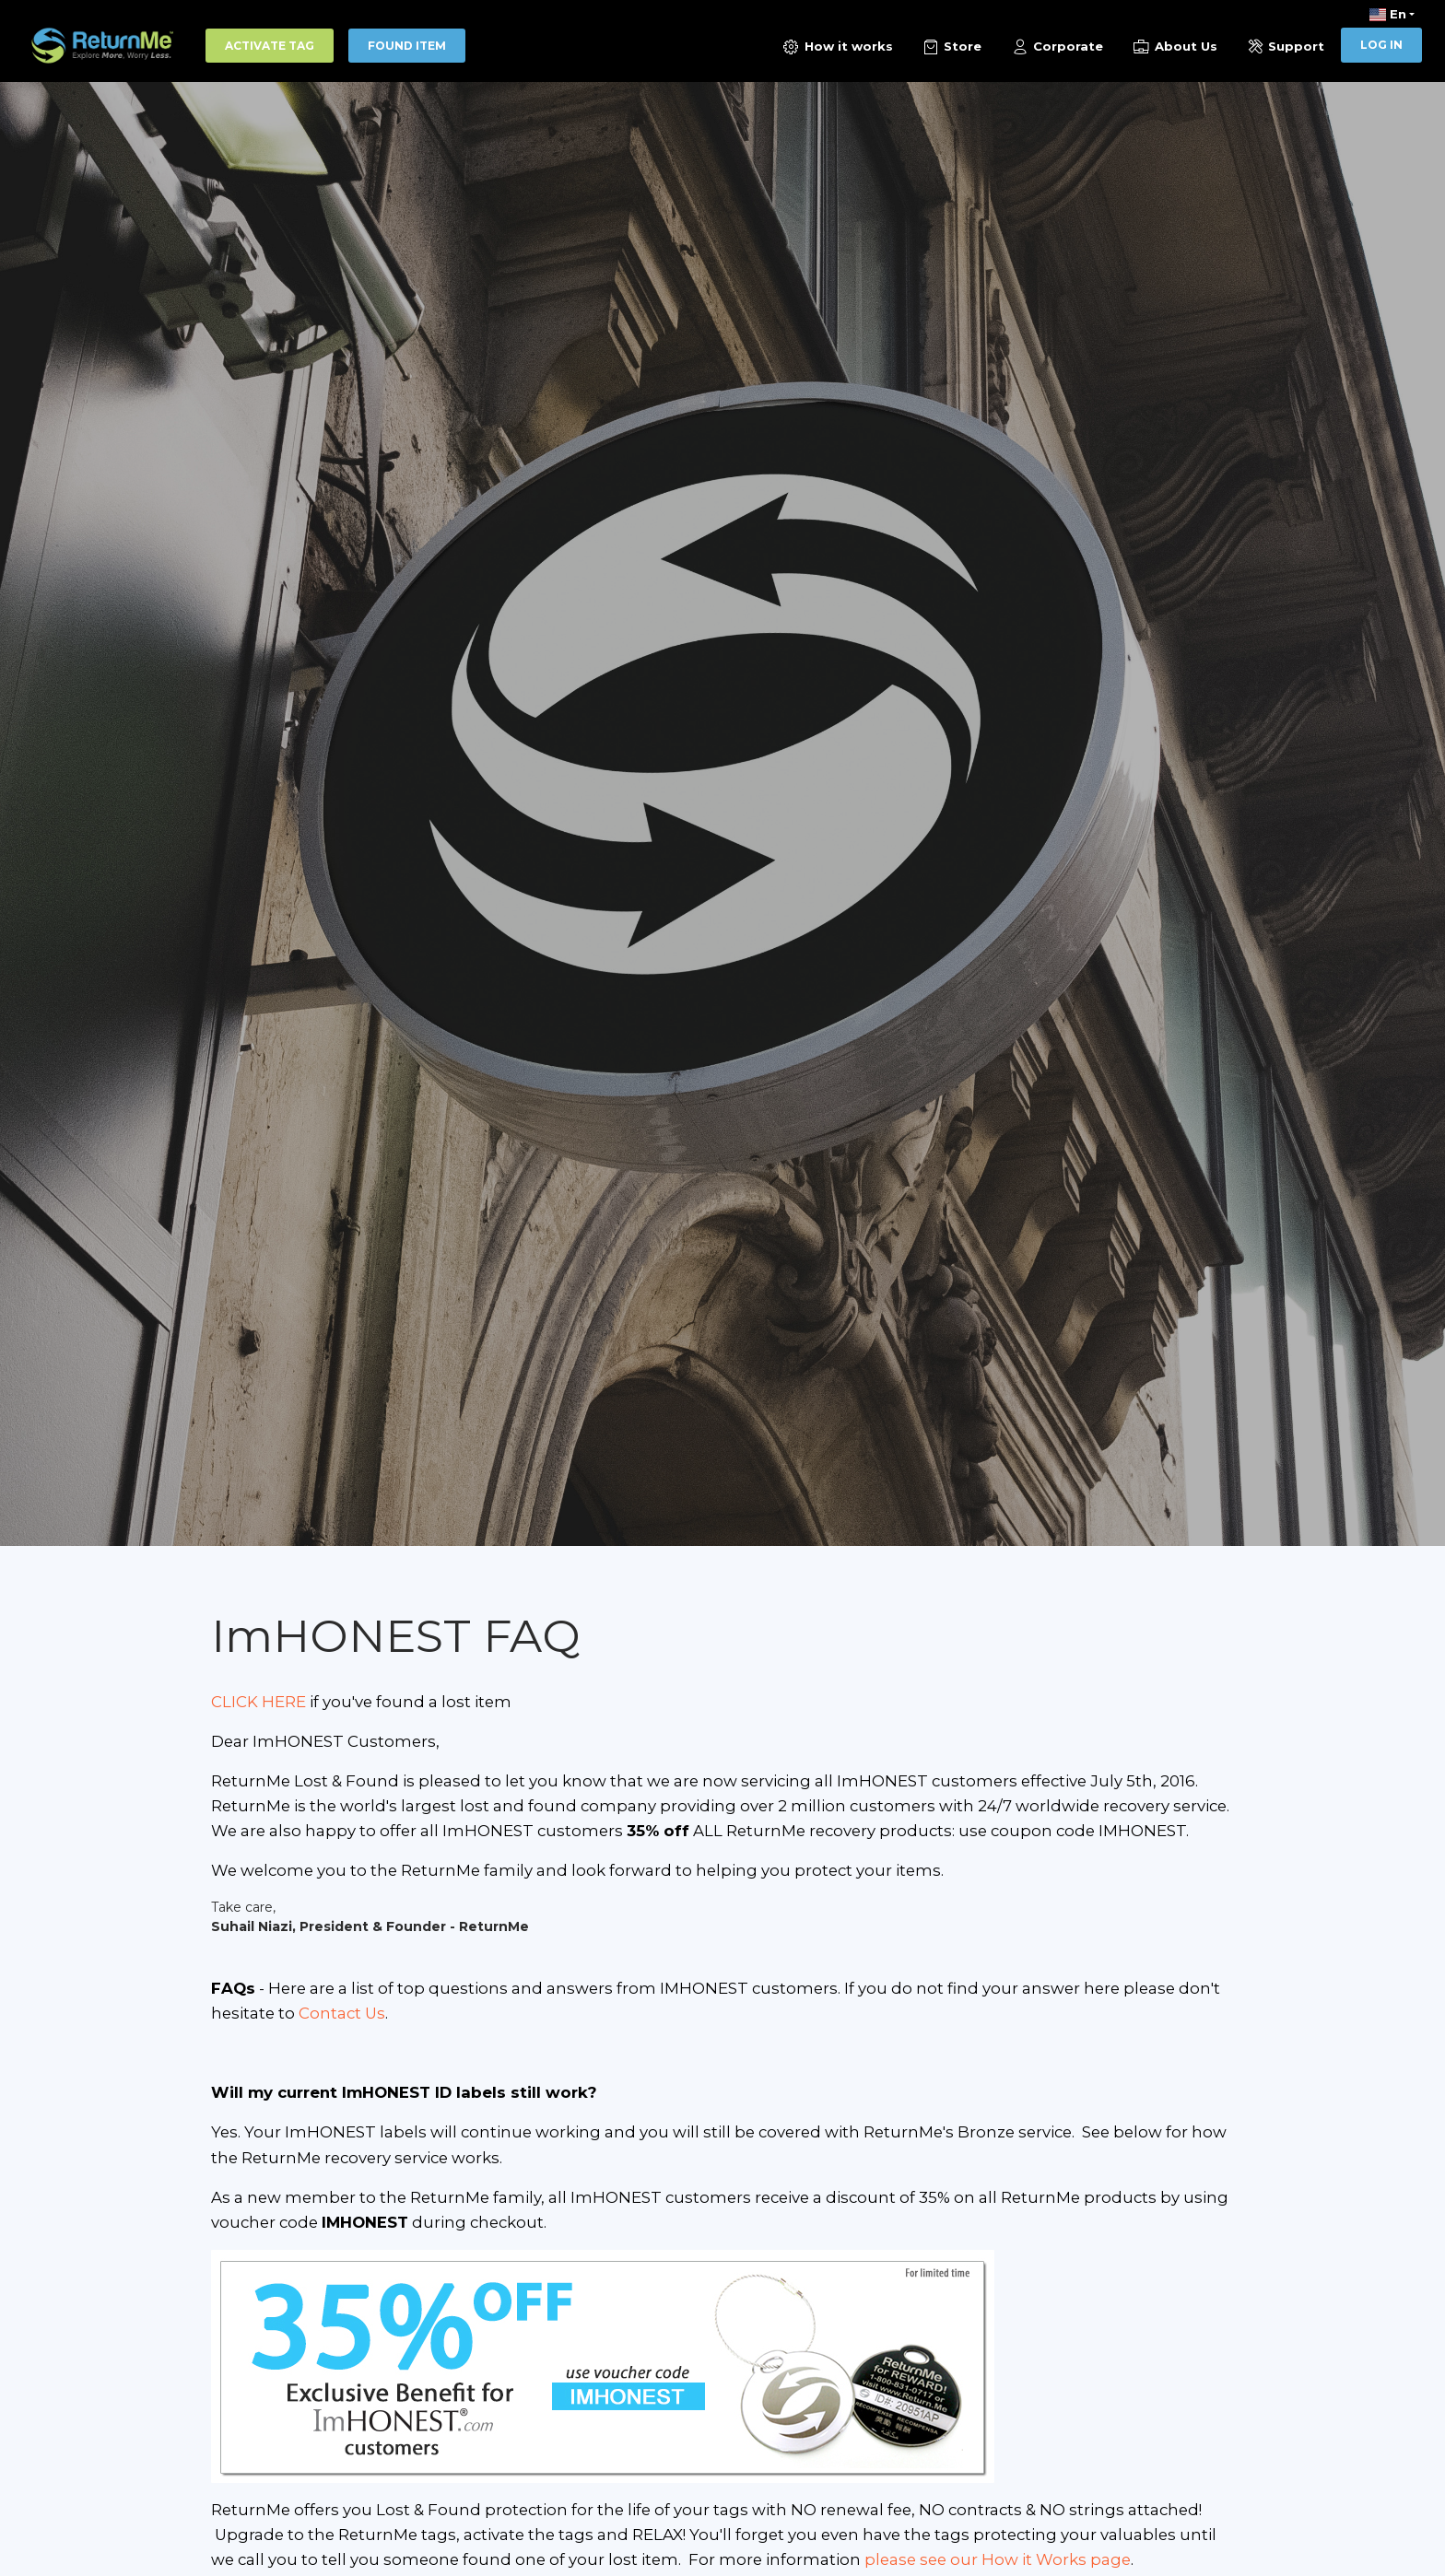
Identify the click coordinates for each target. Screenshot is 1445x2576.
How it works (837, 46)
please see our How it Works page (996, 2559)
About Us (1174, 46)
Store (951, 46)
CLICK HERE (258, 1701)
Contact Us (342, 2013)
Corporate (1056, 46)
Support (1284, 46)
